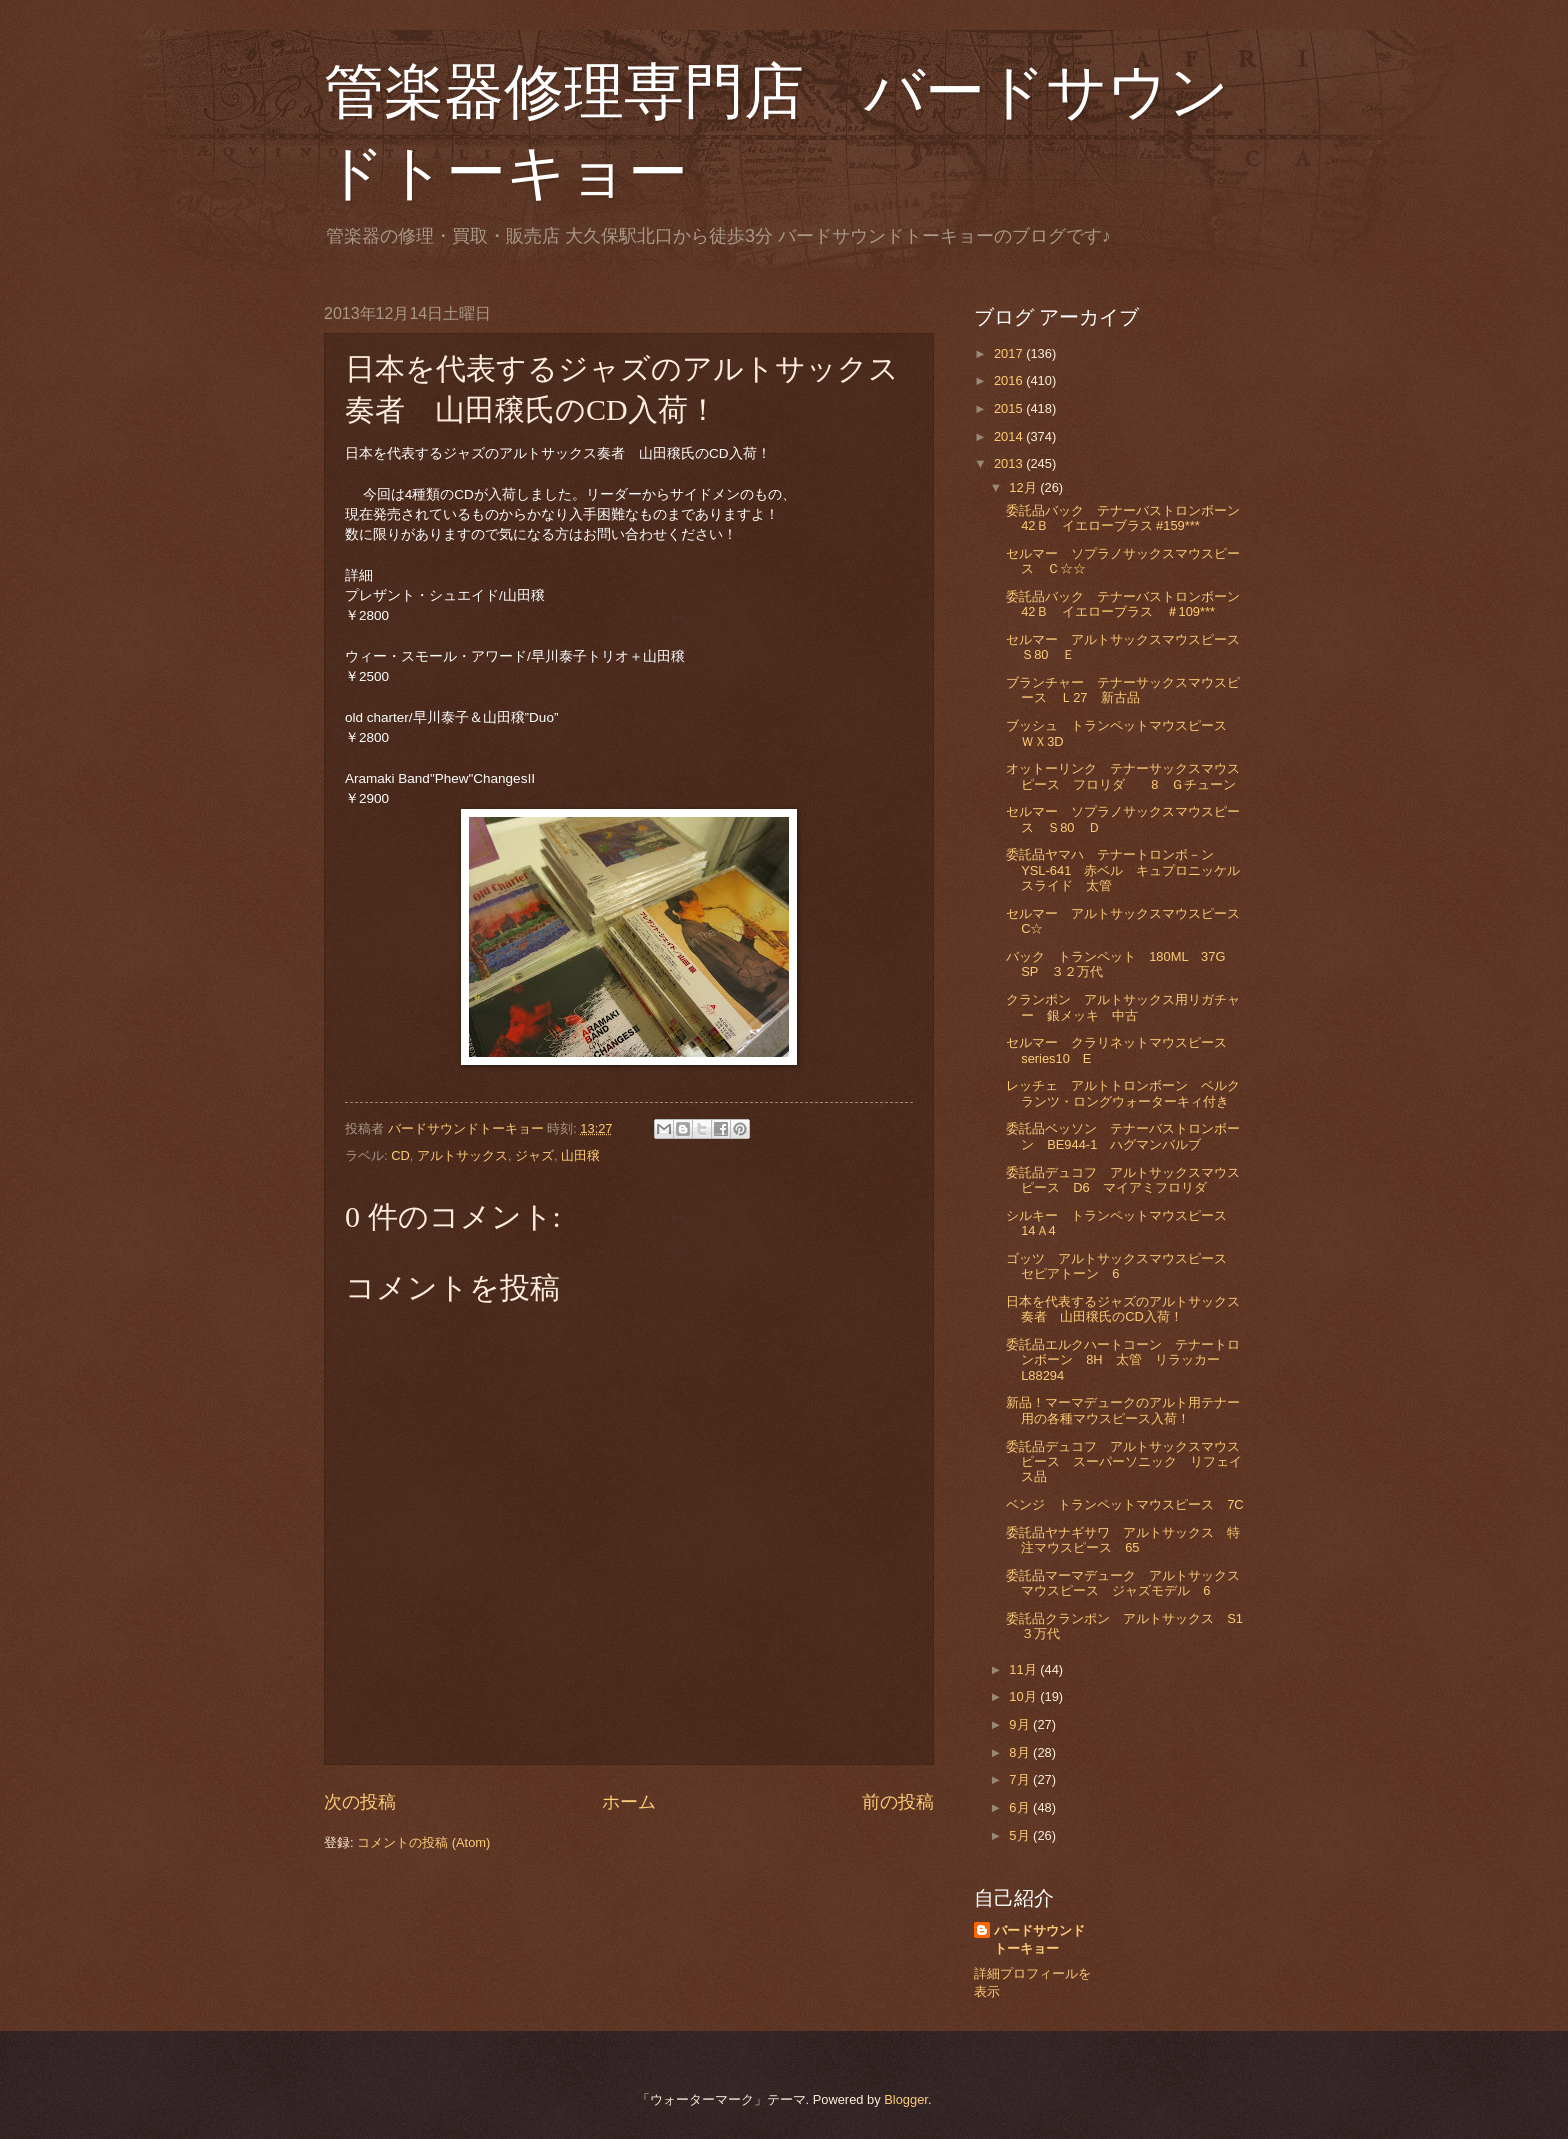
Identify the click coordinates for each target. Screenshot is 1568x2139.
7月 (1021, 1779)
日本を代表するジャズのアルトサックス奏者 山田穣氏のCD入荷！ (1123, 1309)
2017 (1010, 353)
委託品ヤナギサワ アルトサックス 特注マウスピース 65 (1123, 1540)
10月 (1024, 1696)
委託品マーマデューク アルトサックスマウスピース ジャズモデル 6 (1123, 1583)
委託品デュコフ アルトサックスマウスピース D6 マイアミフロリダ (1123, 1180)
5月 (1021, 1835)
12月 (1024, 487)
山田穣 (580, 1155)
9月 (1021, 1724)
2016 (1010, 380)
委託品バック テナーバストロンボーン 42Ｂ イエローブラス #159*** (1129, 518)
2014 (1010, 436)
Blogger (906, 2099)
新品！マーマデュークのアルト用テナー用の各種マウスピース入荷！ (1123, 1410)
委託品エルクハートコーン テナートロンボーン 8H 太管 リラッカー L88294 (1123, 1360)
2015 (1010, 408)
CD (400, 1155)
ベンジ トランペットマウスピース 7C (1124, 1504)
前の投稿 (898, 1802)
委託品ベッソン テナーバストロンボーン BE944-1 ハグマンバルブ (1123, 1136)
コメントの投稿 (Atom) (423, 1842)
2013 (1010, 463)
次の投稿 (360, 1802)
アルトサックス (462, 1155)
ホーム (629, 1802)
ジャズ (534, 1155)
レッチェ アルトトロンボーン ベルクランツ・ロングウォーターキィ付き (1123, 1093)
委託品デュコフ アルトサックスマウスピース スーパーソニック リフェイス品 (1124, 1462)
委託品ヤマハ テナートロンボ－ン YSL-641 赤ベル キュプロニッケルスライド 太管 (1123, 870)
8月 (1021, 1752)
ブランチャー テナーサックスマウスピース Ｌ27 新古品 (1123, 690)
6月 (1021, 1807)
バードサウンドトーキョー (1039, 1939)
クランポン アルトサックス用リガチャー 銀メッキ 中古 (1123, 1007)
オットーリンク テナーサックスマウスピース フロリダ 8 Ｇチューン (1123, 776)
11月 (1024, 1669)
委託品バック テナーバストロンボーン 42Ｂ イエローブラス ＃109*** (1129, 604)
